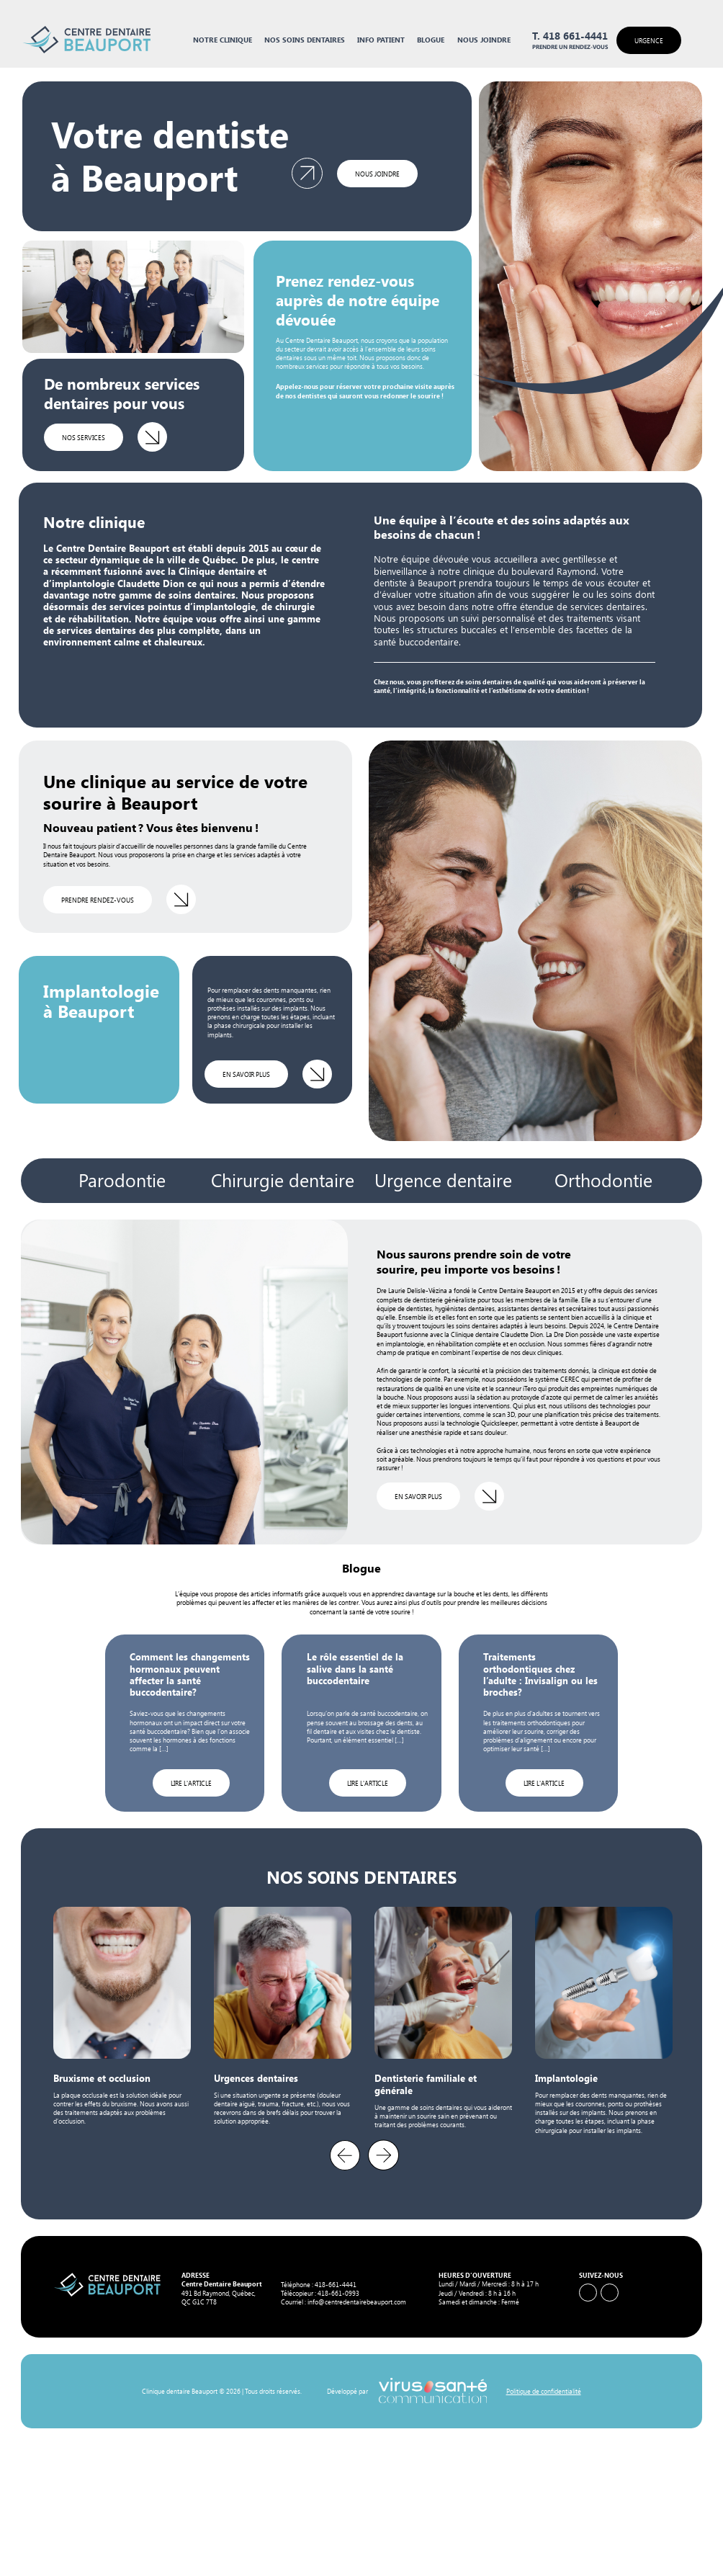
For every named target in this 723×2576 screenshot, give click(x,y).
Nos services (83, 437)
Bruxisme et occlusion (102, 2078)
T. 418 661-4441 (570, 36)
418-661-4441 (335, 2284)
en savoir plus (246, 1074)
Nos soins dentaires (304, 40)
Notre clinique (222, 40)
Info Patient (381, 40)
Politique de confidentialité (543, 2391)
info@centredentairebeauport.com (356, 2301)
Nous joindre (484, 40)
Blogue (430, 40)
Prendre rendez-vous (97, 899)
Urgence (648, 40)
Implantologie (566, 2078)
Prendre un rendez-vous (570, 46)
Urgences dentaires (256, 2078)
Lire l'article (191, 1783)
